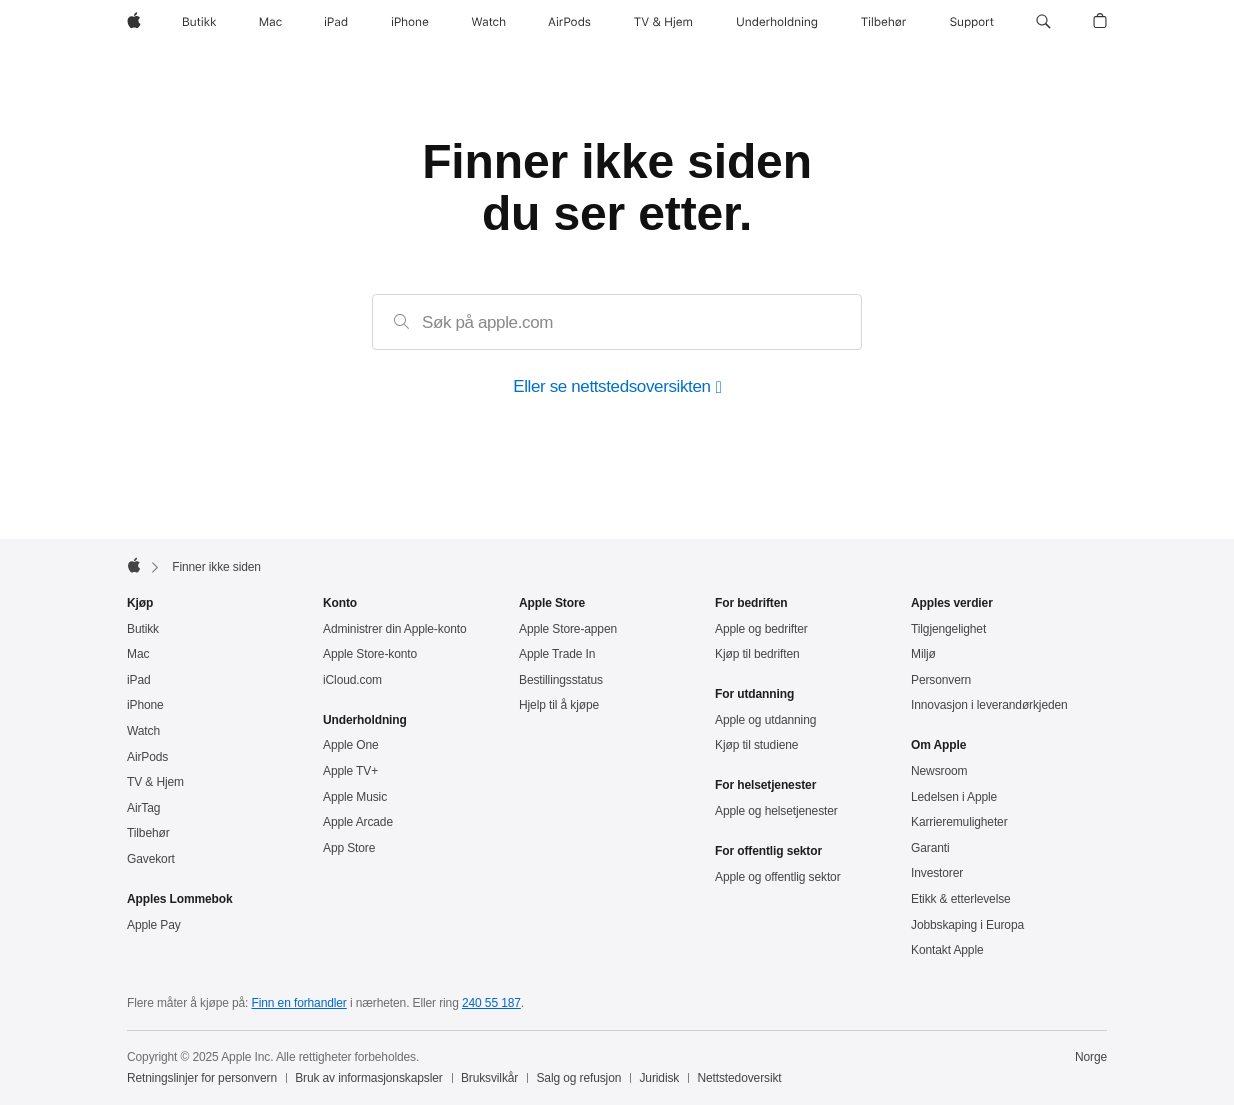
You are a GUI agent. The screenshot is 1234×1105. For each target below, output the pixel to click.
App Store (349, 848)
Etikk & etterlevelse (961, 899)
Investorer (937, 873)
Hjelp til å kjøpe (559, 705)
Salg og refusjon (578, 1078)
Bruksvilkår (489, 1078)
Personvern (941, 680)
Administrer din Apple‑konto (395, 629)
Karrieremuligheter (959, 822)
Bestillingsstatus (561, 680)
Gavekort (151, 859)
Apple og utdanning (765, 720)
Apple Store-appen (568, 629)
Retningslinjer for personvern (202, 1078)
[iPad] (336, 22)
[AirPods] (569, 22)
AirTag (143, 808)
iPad (139, 680)
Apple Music (355, 797)
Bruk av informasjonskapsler (369, 1078)
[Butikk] (200, 22)
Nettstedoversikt (739, 1078)
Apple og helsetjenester (776, 811)
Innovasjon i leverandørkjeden (989, 705)
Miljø (923, 654)
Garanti (930, 848)
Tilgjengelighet (948, 629)
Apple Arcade (358, 822)
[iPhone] (410, 22)
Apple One (351, 745)
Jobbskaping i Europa (967, 925)
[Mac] (270, 22)
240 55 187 (491, 1003)
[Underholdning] (777, 22)
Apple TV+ (350, 771)
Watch (143, 731)
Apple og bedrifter (761, 629)
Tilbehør (148, 833)
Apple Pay (154, 925)
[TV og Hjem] (663, 22)
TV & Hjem (155, 782)
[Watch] (488, 22)
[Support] (972, 22)
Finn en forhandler (299, 1003)
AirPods (147, 757)
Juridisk (659, 1078)
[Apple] (134, 22)
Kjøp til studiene (756, 745)
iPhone (145, 705)
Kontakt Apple (947, 950)
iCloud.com (352, 680)
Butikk (143, 629)
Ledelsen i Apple (954, 797)
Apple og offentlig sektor (778, 877)
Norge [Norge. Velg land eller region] (1091, 1057)
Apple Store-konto (370, 654)
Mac (138, 654)
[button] (1043, 22)
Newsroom (939, 771)
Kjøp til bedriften (757, 654)
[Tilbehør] (883, 22)
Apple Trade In (557, 654)
